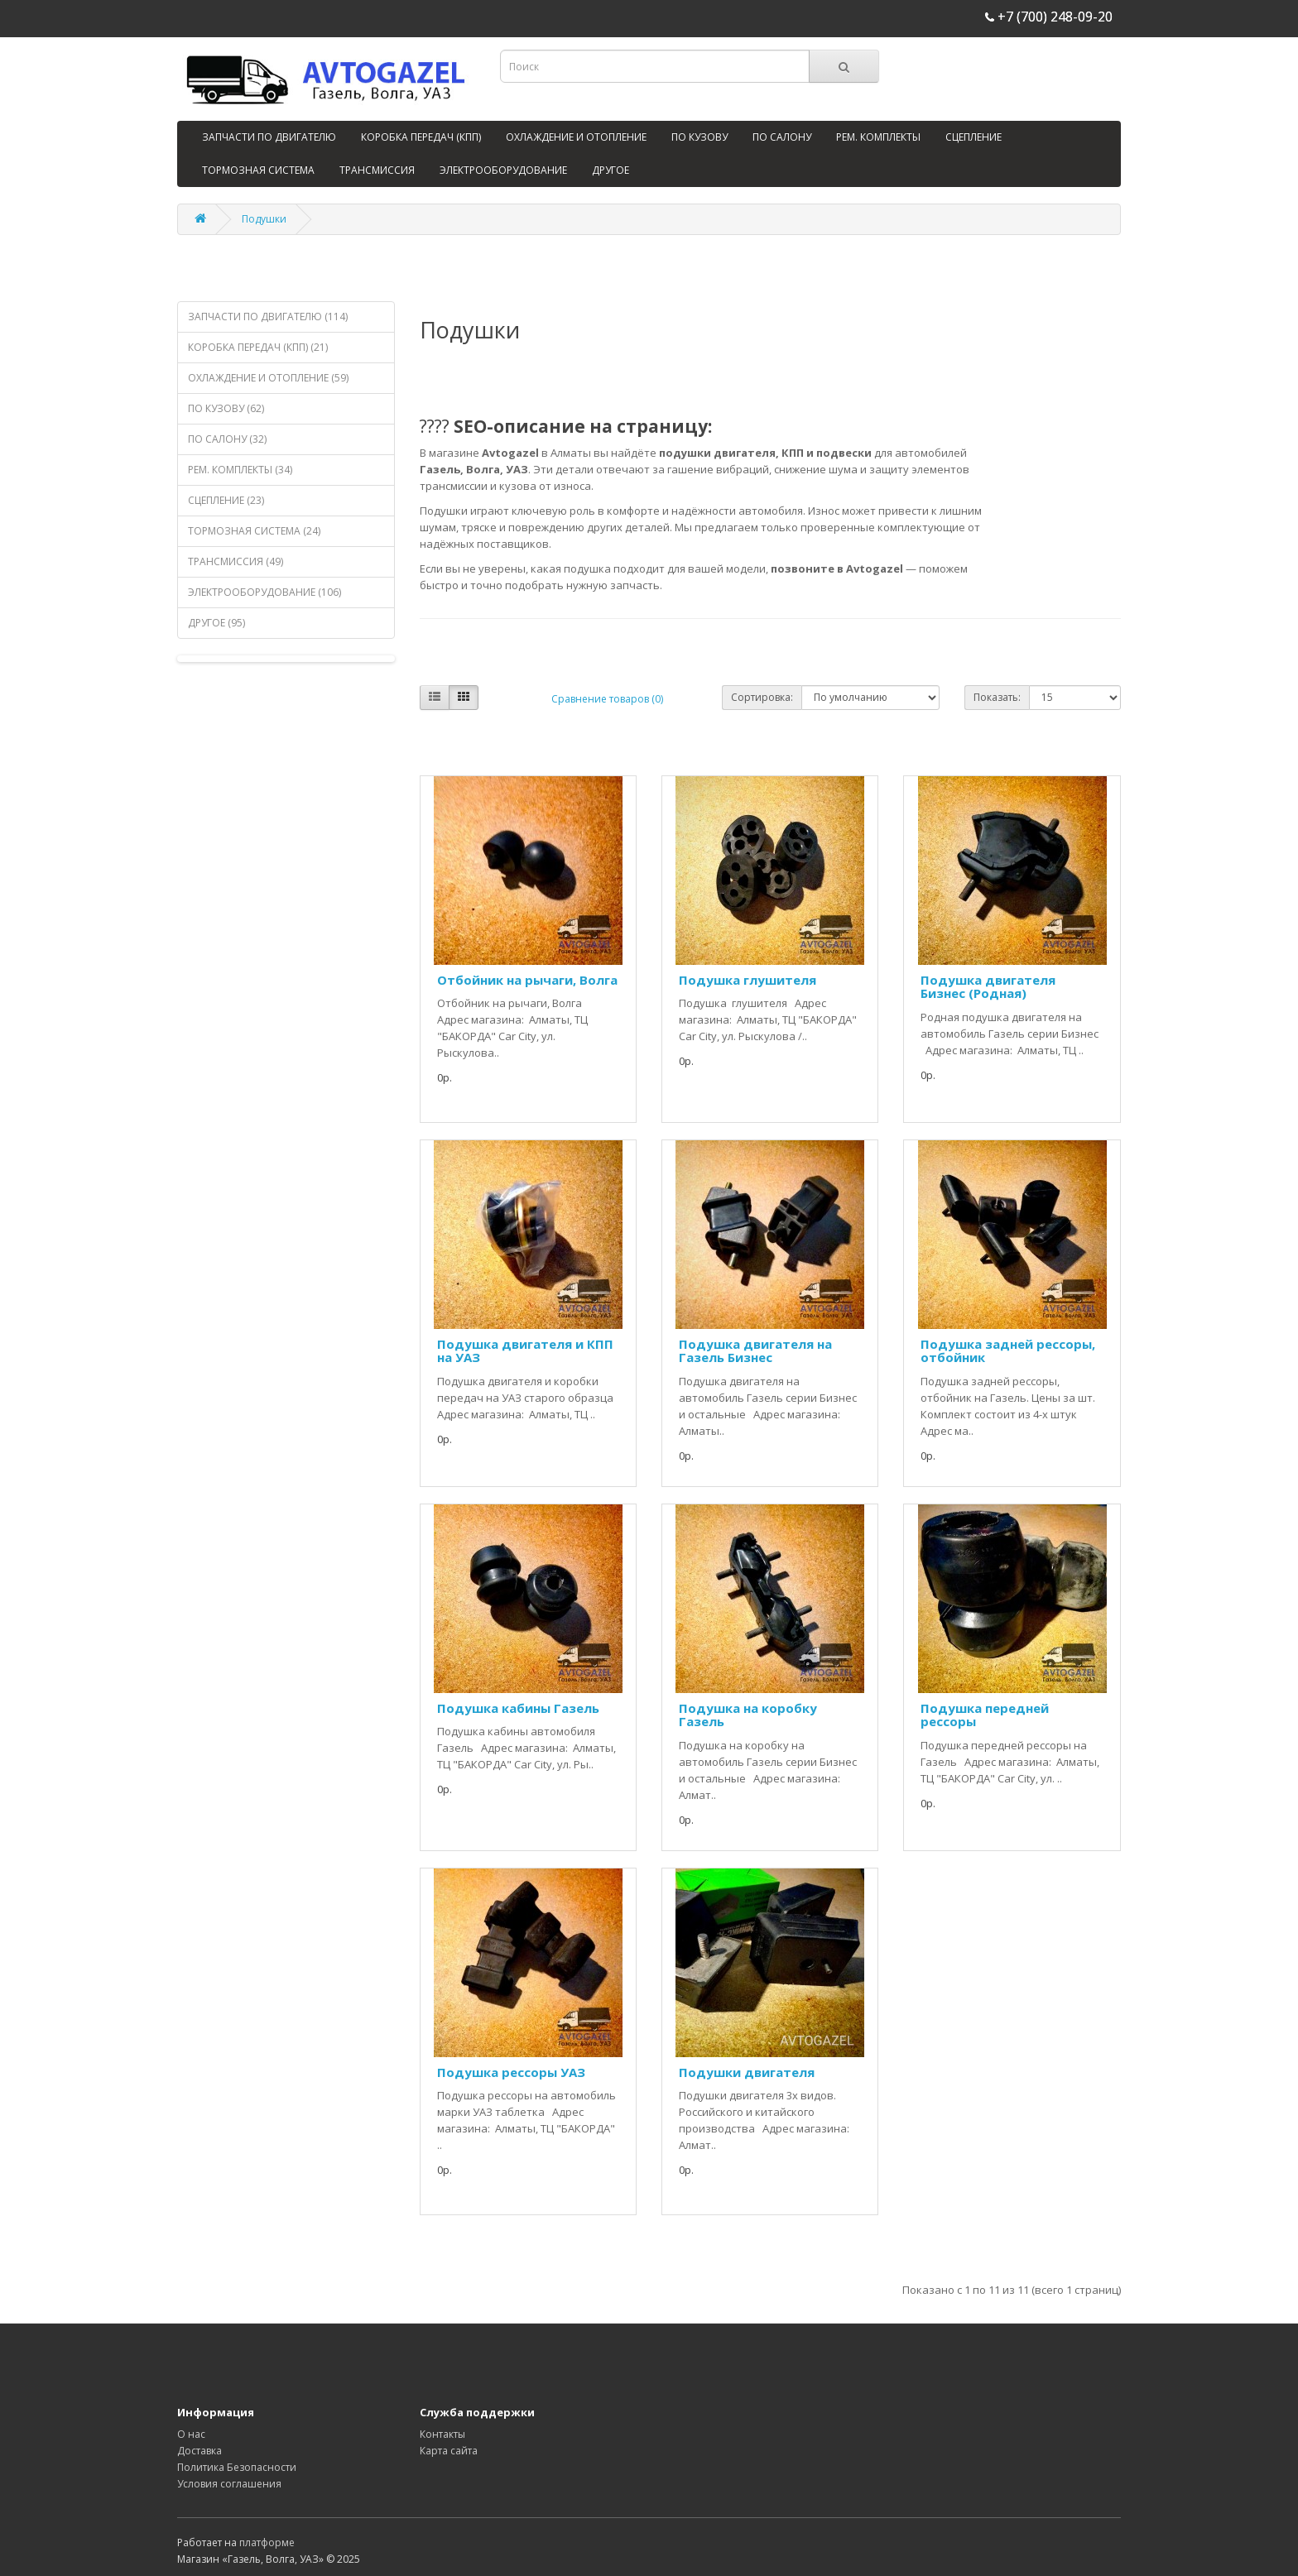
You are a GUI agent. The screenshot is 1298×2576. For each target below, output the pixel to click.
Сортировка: (762, 697)
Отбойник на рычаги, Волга (527, 979)
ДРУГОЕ (610, 170)
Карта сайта (449, 2451)
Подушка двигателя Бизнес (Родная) (988, 986)
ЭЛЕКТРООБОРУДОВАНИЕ (503, 170)
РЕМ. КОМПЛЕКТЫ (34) (240, 470)
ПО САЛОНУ (781, 137)
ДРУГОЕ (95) (216, 623)
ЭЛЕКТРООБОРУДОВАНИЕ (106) (264, 592)
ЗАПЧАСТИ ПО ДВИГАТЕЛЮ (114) (268, 316)
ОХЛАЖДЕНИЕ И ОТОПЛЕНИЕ (576, 137)
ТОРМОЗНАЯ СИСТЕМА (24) (254, 531)
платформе (267, 2542)
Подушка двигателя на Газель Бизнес (755, 1351)
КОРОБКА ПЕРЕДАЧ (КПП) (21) (258, 347)
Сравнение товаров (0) (607, 699)
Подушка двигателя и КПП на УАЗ (525, 1351)
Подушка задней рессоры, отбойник (1008, 1351)
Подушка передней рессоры (985, 1715)
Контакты (442, 2434)
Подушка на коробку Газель (748, 1715)
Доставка (199, 2451)
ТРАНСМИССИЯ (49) (235, 561)
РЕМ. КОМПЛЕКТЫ (878, 137)
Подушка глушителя (747, 979)
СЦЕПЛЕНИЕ (973, 137)
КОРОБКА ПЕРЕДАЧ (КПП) (421, 137)
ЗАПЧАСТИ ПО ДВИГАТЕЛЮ (269, 137)
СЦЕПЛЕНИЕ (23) (226, 500)
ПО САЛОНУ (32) (227, 439)
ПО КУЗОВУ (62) (226, 408)
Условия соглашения (229, 2484)
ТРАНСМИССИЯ (377, 170)
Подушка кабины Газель (518, 1708)
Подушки (264, 219)
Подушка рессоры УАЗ (511, 2072)
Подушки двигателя (747, 2072)
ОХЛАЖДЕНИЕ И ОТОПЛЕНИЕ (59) (268, 378)
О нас (191, 2434)
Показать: (997, 697)
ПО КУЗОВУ (699, 137)
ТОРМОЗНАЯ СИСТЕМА (258, 170)
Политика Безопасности (236, 2467)
